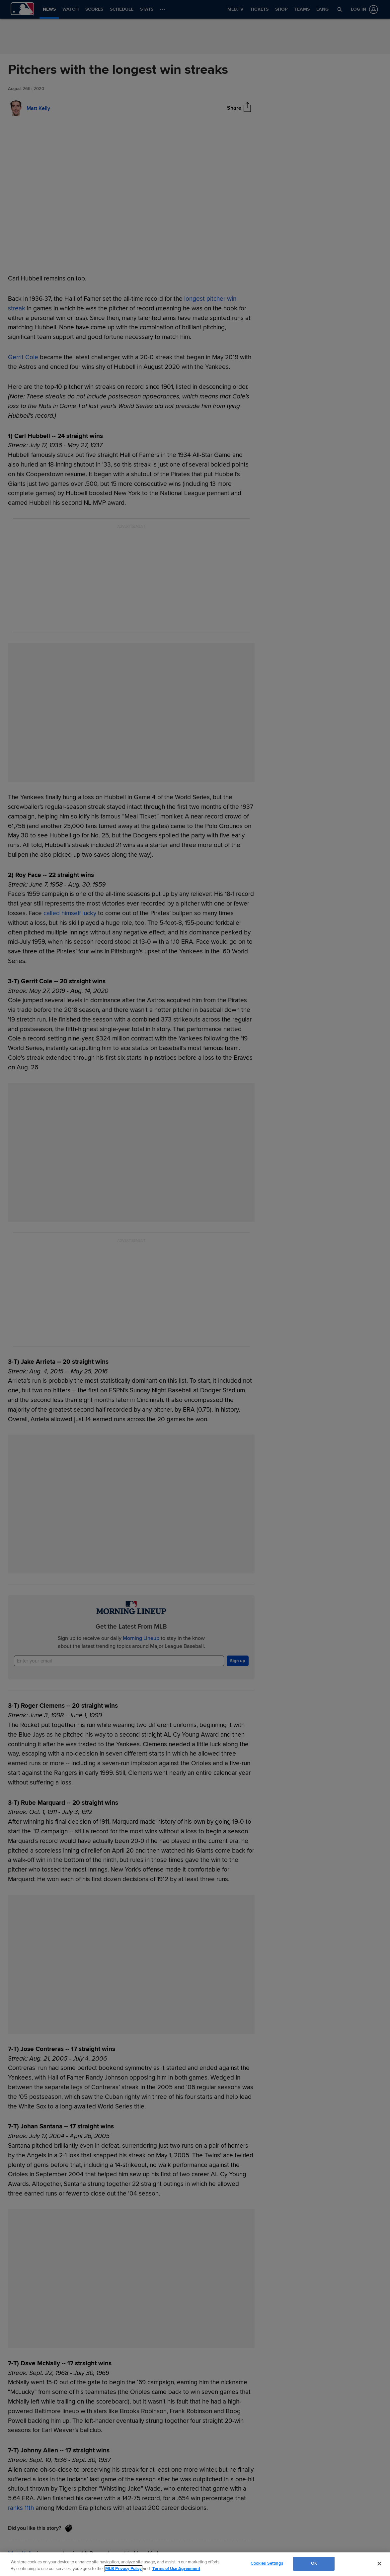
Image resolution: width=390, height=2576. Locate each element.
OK (314, 2563)
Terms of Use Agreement (176, 2568)
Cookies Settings (267, 2563)
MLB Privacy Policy (123, 2568)
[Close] (379, 2563)
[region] (195, 2564)
